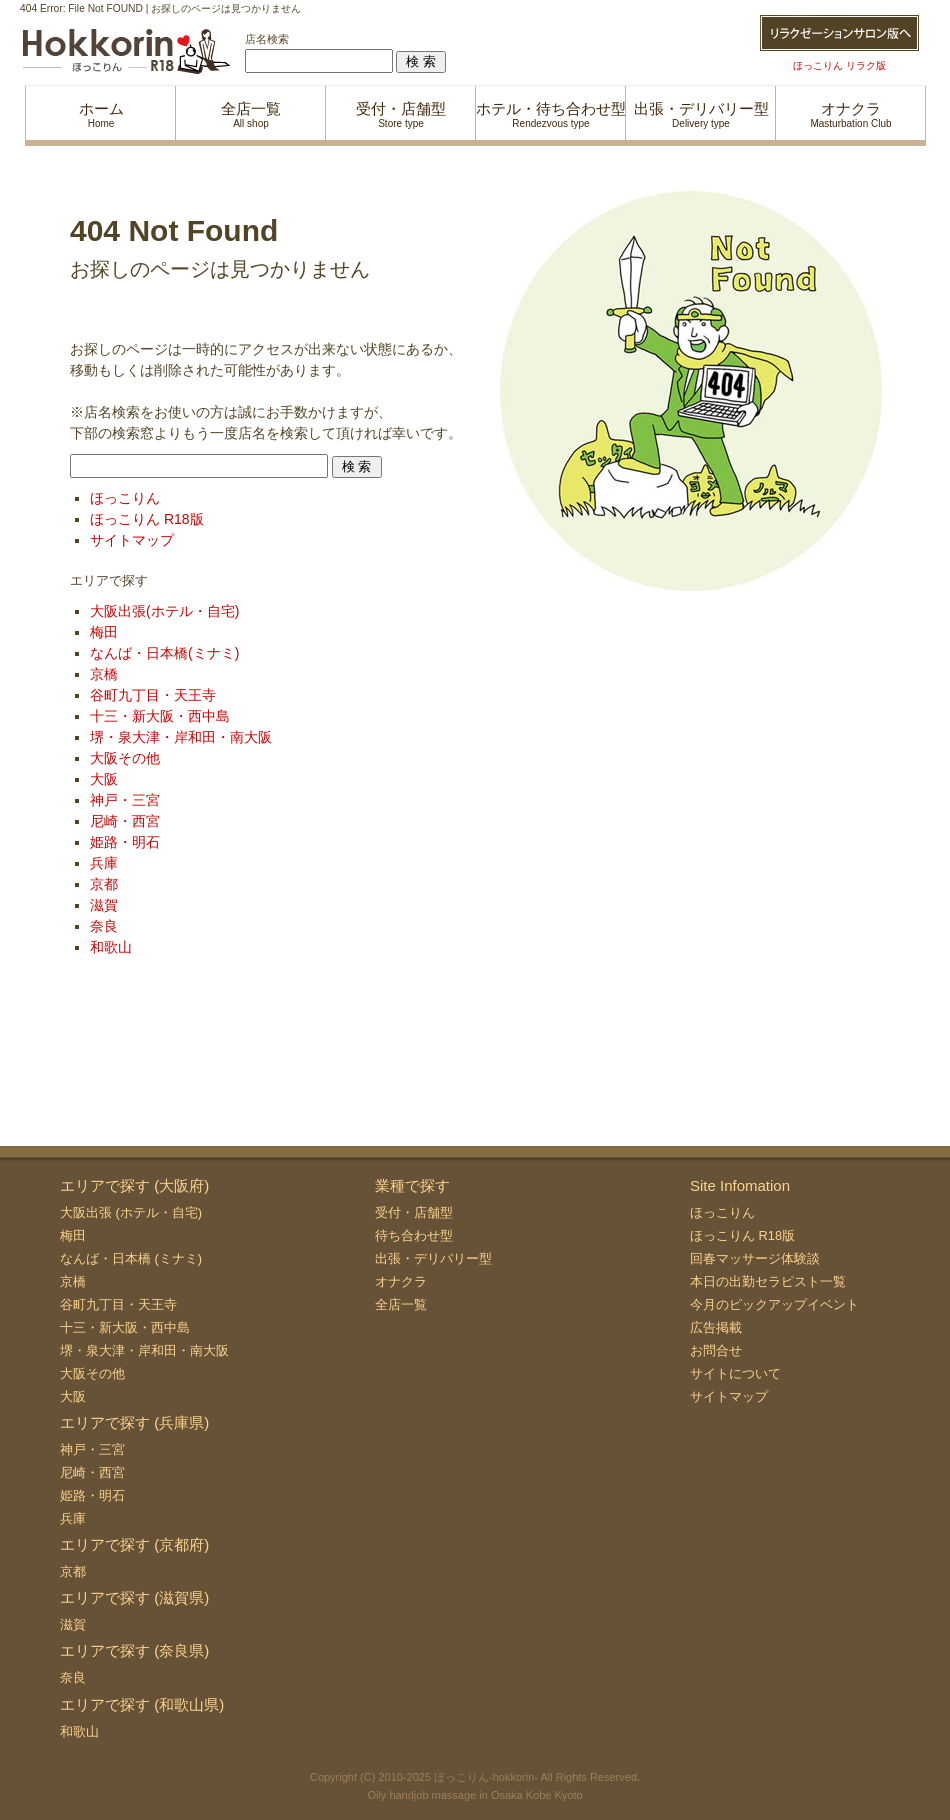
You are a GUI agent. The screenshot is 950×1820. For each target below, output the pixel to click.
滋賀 (104, 905)
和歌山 (111, 947)
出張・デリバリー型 (433, 1258)
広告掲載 (716, 1327)
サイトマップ (132, 540)
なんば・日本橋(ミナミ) (164, 653)
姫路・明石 (125, 842)
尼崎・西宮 (125, 821)
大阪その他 (125, 758)
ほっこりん (125, 498)
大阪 (104, 779)
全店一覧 (401, 1304)
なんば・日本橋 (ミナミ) (131, 1258)
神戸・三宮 (125, 800)
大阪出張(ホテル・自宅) (164, 611)
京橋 (104, 674)
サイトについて (735, 1373)
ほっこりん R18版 (147, 519)
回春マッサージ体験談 (755, 1258)
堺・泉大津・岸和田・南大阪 (181, 737)
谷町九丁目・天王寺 (153, 695)
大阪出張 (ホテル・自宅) (131, 1212)
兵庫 (104, 863)
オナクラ (401, 1281)
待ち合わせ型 (414, 1235)
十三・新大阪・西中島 (160, 716)
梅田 (104, 632)
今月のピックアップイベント (774, 1304)
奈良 (104, 926)
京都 (104, 884)
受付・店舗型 (414, 1212)
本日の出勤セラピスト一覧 (768, 1281)
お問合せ (716, 1350)
